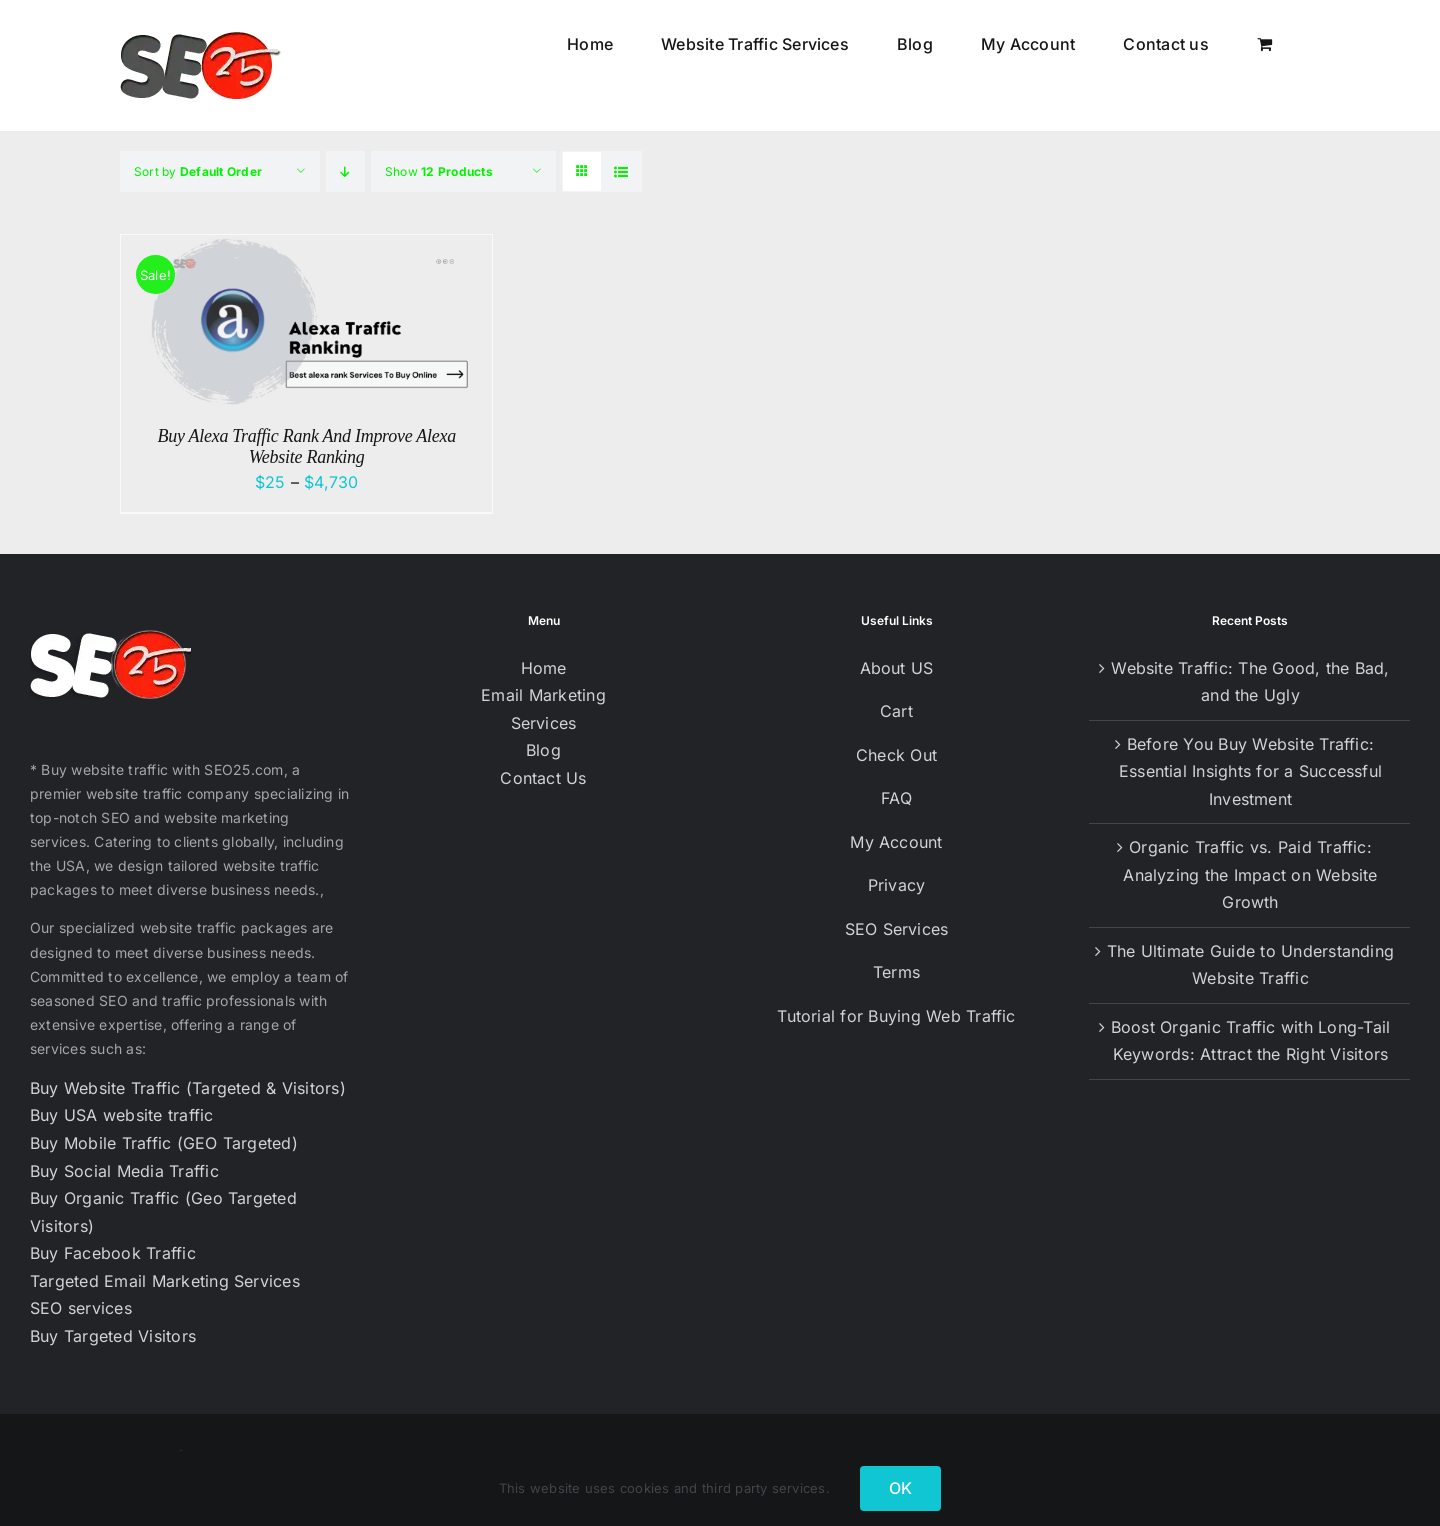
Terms (896, 972)
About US (897, 668)
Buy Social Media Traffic (124, 1171)
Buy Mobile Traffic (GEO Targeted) (164, 1143)
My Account (896, 842)
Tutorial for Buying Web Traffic (896, 1016)
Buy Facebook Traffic (113, 1253)
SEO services (81, 1308)
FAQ (896, 798)
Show (439, 171)
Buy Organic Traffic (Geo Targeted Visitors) (163, 1212)
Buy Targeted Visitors (113, 1336)
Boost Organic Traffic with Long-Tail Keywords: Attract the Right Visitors (1251, 1041)
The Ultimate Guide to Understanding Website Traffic (1250, 965)
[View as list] (621, 171)
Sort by (198, 171)
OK (900, 1488)
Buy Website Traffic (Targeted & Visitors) (188, 1088)
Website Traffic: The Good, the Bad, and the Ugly (1250, 682)
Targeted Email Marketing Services (165, 1281)
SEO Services (897, 929)
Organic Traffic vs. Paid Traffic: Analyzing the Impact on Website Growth (1250, 874)
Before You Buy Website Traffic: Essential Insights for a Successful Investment (1250, 771)
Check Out (896, 755)
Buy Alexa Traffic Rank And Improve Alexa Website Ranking (306, 447)
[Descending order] (345, 171)
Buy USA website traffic (122, 1115)
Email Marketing (543, 695)
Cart (896, 711)
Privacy (897, 885)
